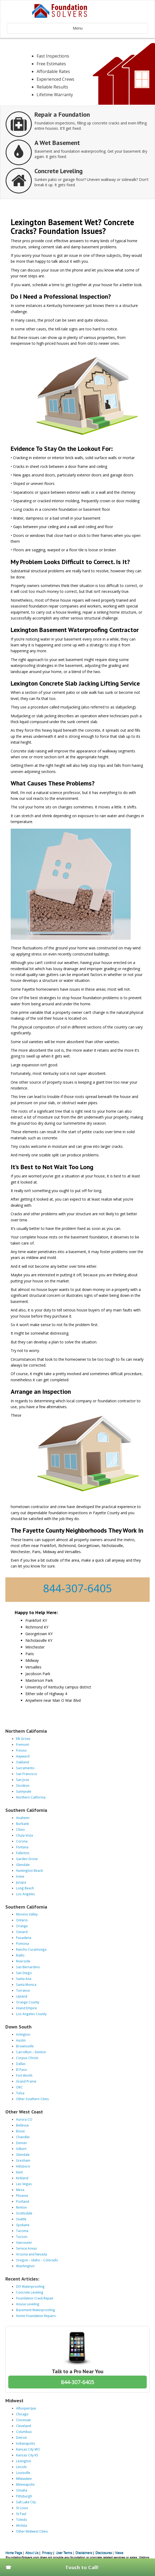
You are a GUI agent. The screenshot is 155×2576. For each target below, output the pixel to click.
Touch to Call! (81, 2567)
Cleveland (23, 2426)
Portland (22, 2201)
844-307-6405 (77, 1588)
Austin (21, 2040)
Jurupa (21, 1882)
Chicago (22, 2414)
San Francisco (26, 1774)
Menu (78, 28)
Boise (20, 2131)
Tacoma (22, 2231)
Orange (22, 1926)
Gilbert (21, 2148)
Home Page (13, 2553)
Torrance (23, 1990)
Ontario (22, 1920)
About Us (31, 2553)
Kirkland (22, 2178)
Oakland (22, 1762)
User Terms (64, 2553)
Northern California (30, 1797)
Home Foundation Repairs (36, 2316)
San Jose (22, 1779)
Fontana (22, 1847)
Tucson (21, 2236)
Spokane (22, 2225)
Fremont (22, 1744)
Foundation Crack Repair (34, 2298)
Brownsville (25, 2046)
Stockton (22, 1785)
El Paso (21, 2069)
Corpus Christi (27, 2058)
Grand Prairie (26, 2081)
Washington (25, 2266)
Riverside (23, 1961)
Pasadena (23, 1937)
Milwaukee (24, 2478)
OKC (19, 2087)
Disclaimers (84, 2553)
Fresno (21, 1750)
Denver (21, 2143)
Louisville (23, 2472)
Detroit (21, 2437)
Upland (21, 1996)
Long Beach (25, 1888)
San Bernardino (28, 1967)
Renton (21, 2207)
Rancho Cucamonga (31, 1949)
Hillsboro (23, 2166)
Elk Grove (23, 1738)
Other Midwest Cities (32, 2531)
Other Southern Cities (32, 2099)
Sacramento (25, 1768)
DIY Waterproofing (30, 2286)
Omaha (21, 2490)
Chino (20, 1829)
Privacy (47, 2553)
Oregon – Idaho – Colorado (37, 2260)
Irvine (20, 1876)
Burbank (22, 1823)
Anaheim (22, 1818)
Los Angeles (25, 1894)
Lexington (23, 2461)
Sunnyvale (23, 1791)
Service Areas (26, 2248)
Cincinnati (23, 2420)
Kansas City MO (28, 2449)
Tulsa (20, 2093)
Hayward (22, 1756)
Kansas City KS (27, 2455)
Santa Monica (26, 1984)
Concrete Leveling (29, 2292)
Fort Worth (24, 2075)
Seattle (21, 2219)
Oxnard (22, 1932)
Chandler (23, 2137)
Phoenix (22, 2195)
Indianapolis (25, 2443)
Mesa (20, 2190)
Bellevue (22, 2125)
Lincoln (21, 2467)
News (119, 2553)
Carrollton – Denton (31, 2052)
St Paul (21, 2514)
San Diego (24, 1973)
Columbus (24, 2431)
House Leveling (27, 2304)
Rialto (20, 1955)
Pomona (22, 1943)
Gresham (23, 2160)
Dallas (21, 2063)
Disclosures (103, 2553)
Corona (22, 1841)
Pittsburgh (24, 2496)
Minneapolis (25, 2484)
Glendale (23, 1864)
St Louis (22, 2508)
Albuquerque (26, 2408)
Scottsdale (24, 2213)
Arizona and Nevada (31, 2254)
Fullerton (22, 1853)
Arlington (23, 2034)
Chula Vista (24, 1835)
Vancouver (24, 2242)
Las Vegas (24, 2184)
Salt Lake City (26, 2502)
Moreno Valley (27, 1914)
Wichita (21, 2525)
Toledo (21, 2519)
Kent (19, 2172)
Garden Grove (27, 1859)
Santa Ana (23, 1978)
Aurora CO (24, 2119)
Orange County (27, 2002)
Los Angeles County (31, 2014)
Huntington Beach (29, 1870)
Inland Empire (26, 2008)
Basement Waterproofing (35, 2310)
